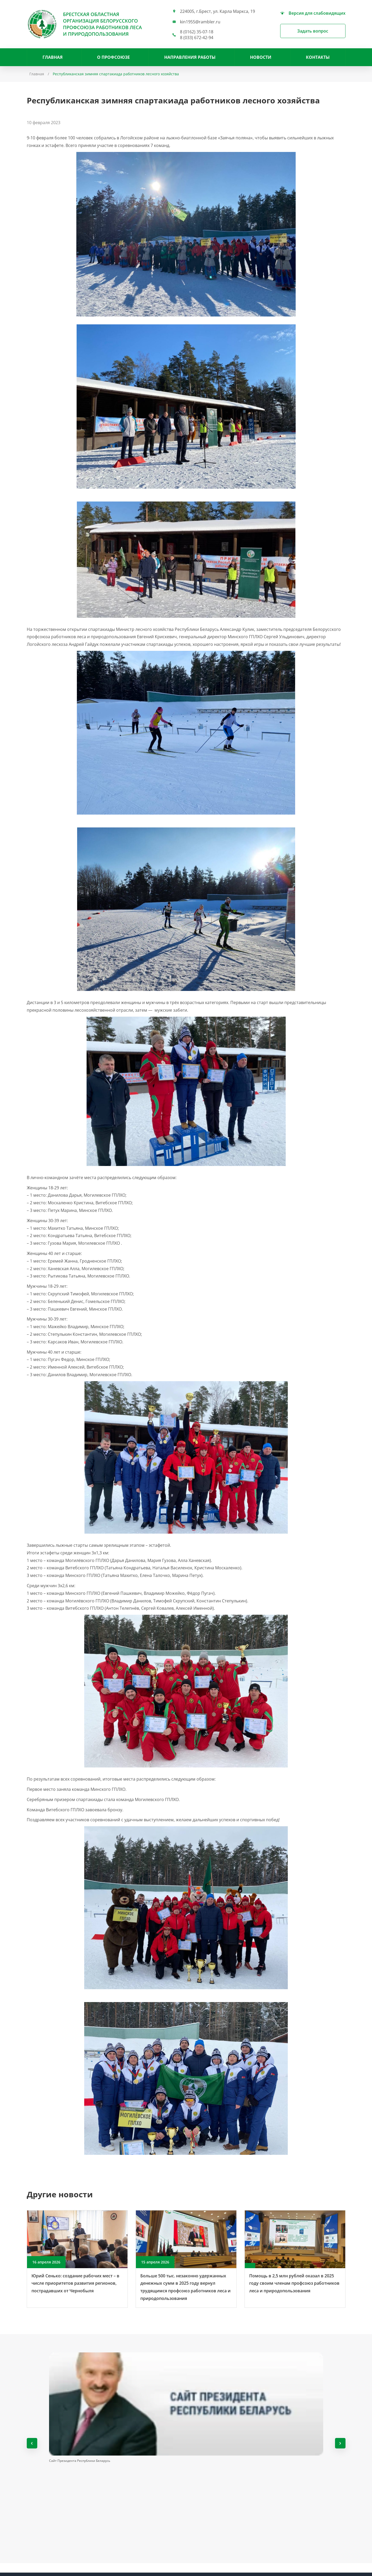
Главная (52, 57)
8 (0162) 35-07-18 (196, 32)
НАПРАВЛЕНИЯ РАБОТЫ (190, 57)
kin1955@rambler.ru (200, 22)
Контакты (318, 57)
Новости (260, 57)
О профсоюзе (113, 57)
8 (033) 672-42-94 (196, 37)
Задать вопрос (312, 31)
